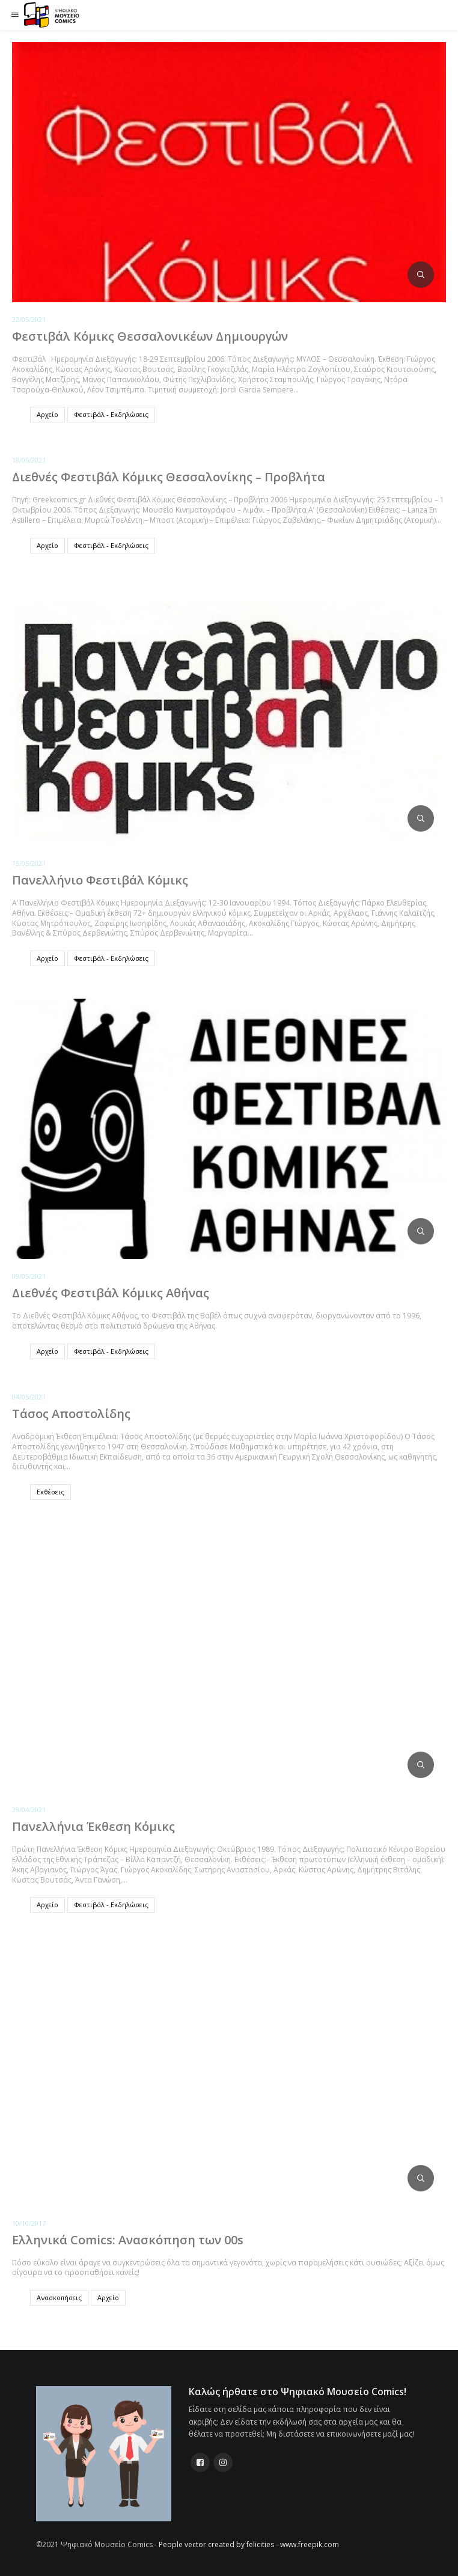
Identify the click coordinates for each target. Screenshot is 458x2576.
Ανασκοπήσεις (59, 2297)
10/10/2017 (29, 2222)
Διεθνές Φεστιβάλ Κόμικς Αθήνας (110, 1293)
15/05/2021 (29, 863)
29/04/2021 (29, 1809)
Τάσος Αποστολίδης (71, 1413)
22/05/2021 (29, 319)
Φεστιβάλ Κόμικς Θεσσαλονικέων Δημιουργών (150, 336)
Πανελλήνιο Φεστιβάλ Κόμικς (100, 880)
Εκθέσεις (50, 1491)
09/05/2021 (29, 1275)
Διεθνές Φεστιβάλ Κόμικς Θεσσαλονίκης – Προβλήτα (168, 477)
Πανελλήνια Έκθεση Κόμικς (93, 1826)
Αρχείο (47, 414)
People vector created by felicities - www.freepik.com (249, 2544)
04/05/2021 (29, 1396)
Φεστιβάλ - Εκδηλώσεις (111, 414)
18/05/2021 (29, 459)
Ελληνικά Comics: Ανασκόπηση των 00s (127, 2240)
